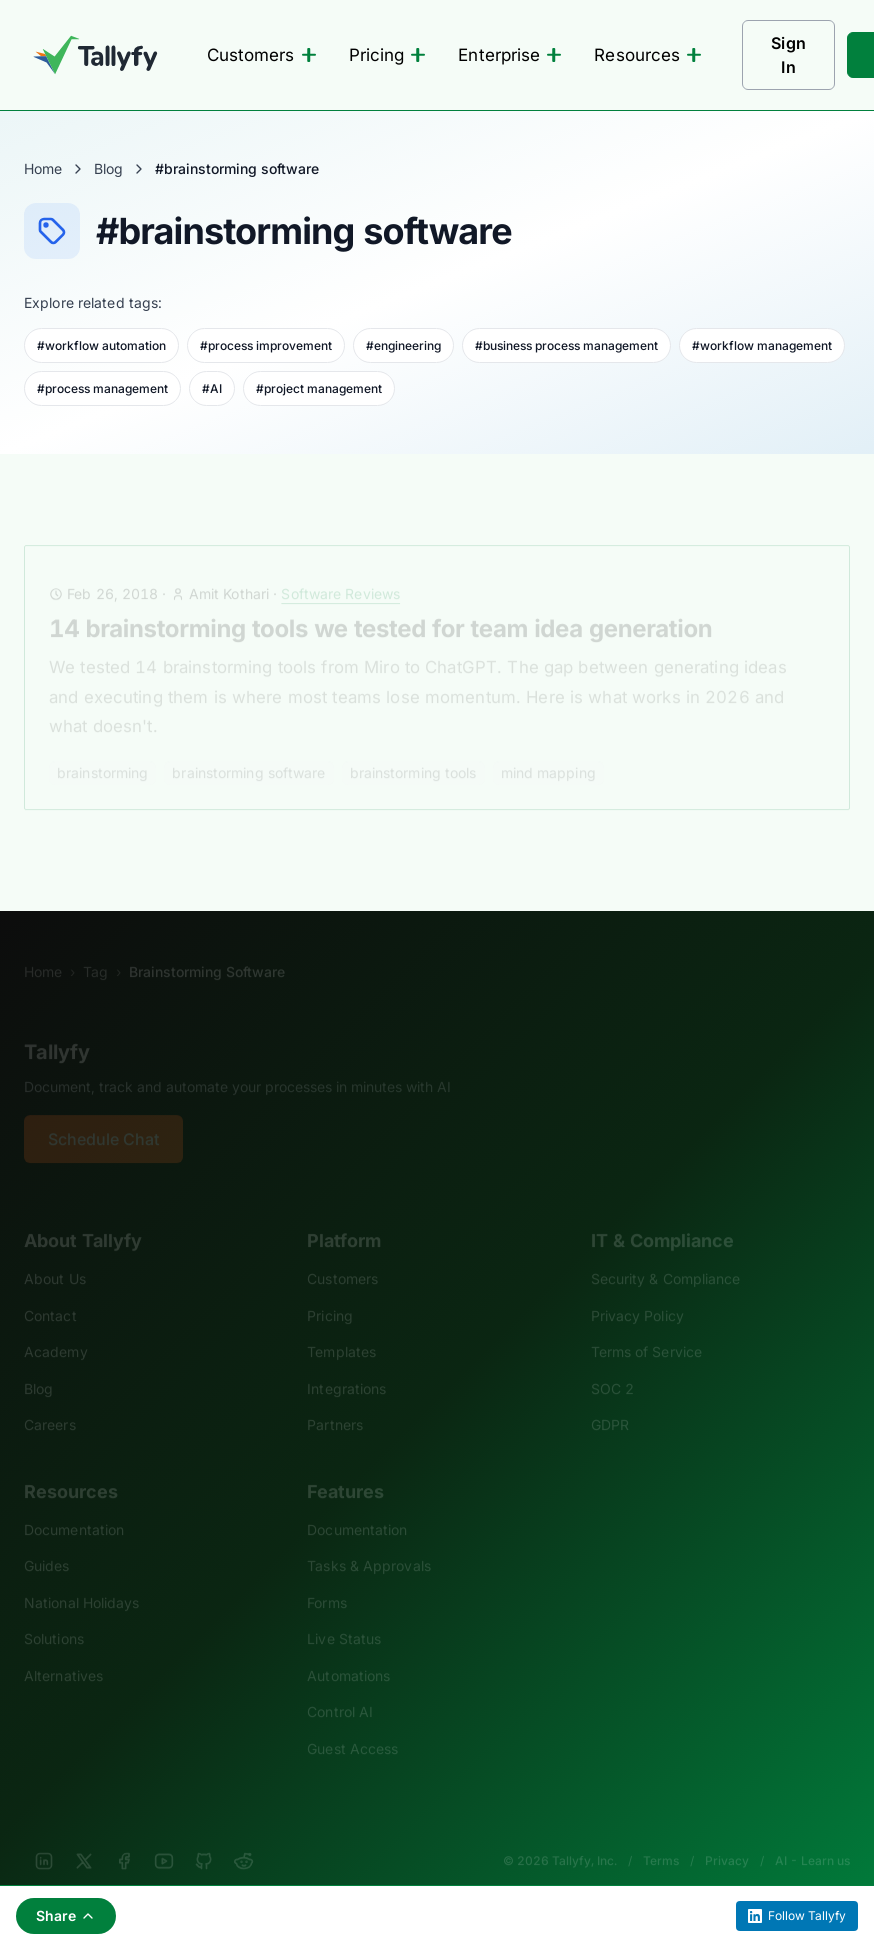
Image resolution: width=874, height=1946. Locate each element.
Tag (95, 944)
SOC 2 (612, 1361)
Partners (335, 1397)
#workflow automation (101, 345)
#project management (319, 388)
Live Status (344, 1611)
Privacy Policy (637, 1288)
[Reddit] (244, 1834)
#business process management (566, 345)
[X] (84, 1834)
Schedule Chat (103, 1112)
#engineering (403, 345)
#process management (102, 388)
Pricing (388, 55)
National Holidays (81, 1575)
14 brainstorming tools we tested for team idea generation (380, 601)
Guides (47, 1538)
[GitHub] (204, 1834)
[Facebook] (124, 1834)
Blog (108, 168)
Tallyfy (57, 1025)
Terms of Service (646, 1324)
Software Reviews (340, 566)
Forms (326, 1575)
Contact (50, 1288)
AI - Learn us (812, 1833)
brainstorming (102, 745)
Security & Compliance (666, 1251)
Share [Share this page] (66, 1915)
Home (43, 168)
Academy (56, 1324)
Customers (262, 55)
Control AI (340, 1684)
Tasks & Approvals (368, 1538)
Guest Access (352, 1721)
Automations (348, 1648)
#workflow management (762, 345)
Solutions (54, 1611)
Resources (648, 55)
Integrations (346, 1361)
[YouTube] (164, 1834)
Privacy (727, 1833)
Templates (341, 1324)
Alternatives (63, 1648)
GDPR (610, 1397)
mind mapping (548, 745)
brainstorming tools (413, 745)
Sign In (788, 55)
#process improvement (266, 345)
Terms (661, 1833)
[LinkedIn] (44, 1834)
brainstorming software (248, 745)
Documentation (74, 1502)
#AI (212, 388)
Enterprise (510, 55)
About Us (55, 1251)
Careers (50, 1397)
